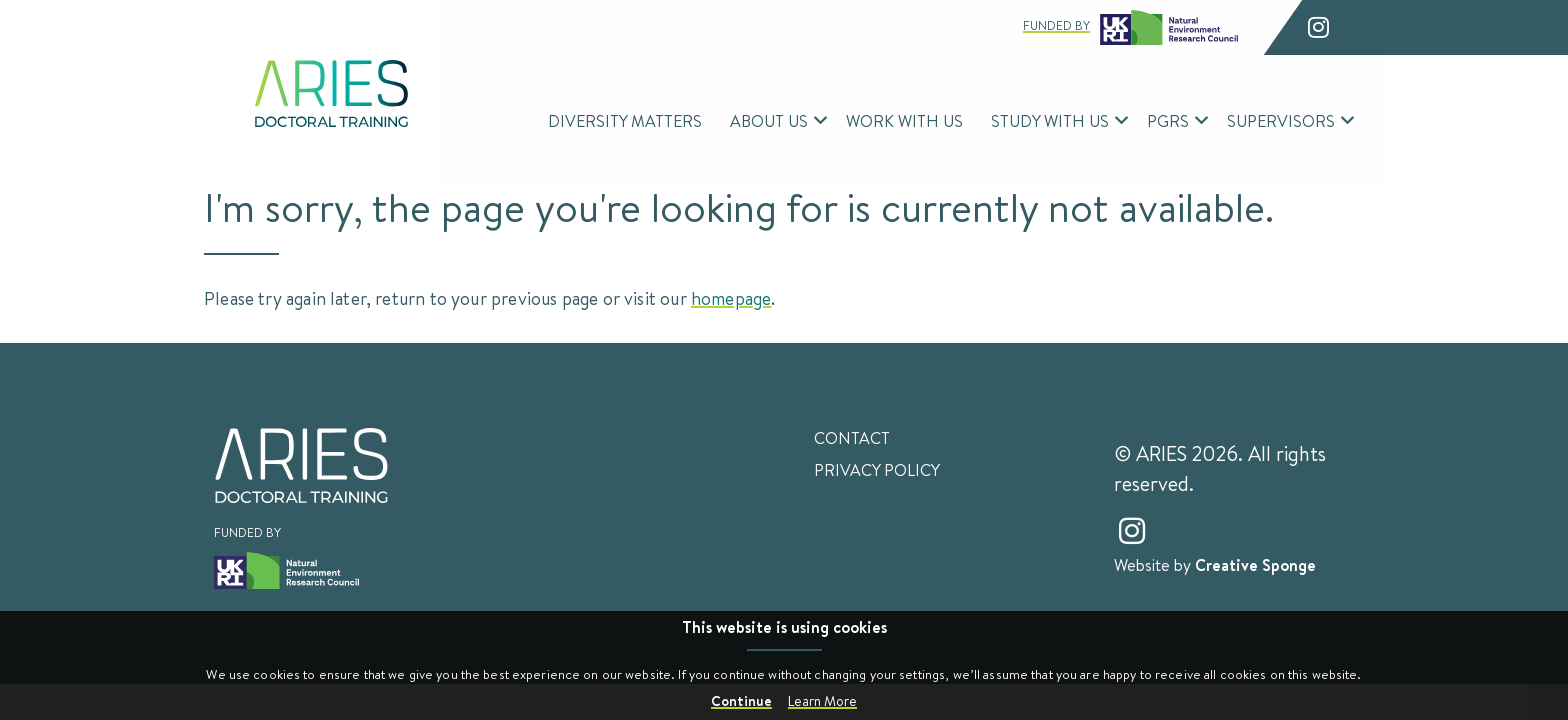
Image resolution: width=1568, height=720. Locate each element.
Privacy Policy (877, 470)
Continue (741, 700)
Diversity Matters (625, 120)
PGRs (1168, 120)
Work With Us (904, 120)
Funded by (1130, 27)
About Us (769, 120)
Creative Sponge (1255, 565)
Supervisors (1281, 120)
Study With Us (1050, 120)
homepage (731, 298)
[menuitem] (625, 121)
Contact (852, 438)
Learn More (822, 701)
